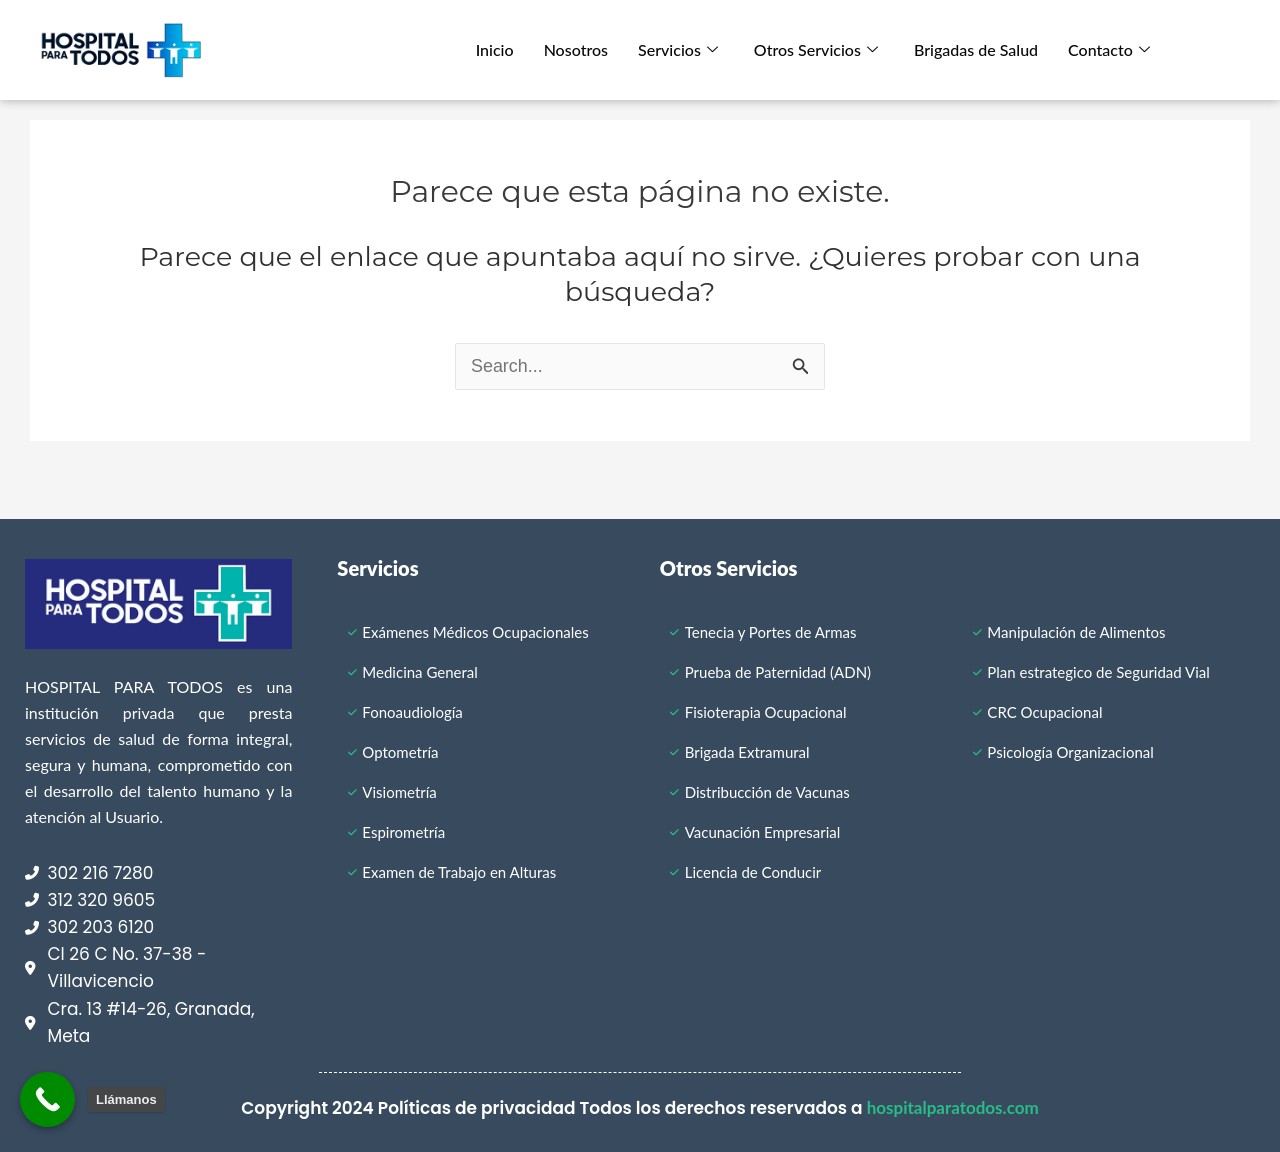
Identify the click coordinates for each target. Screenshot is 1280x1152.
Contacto (1109, 49)
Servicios (678, 49)
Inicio (495, 49)
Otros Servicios (816, 49)
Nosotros (576, 49)
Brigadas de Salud (976, 49)
